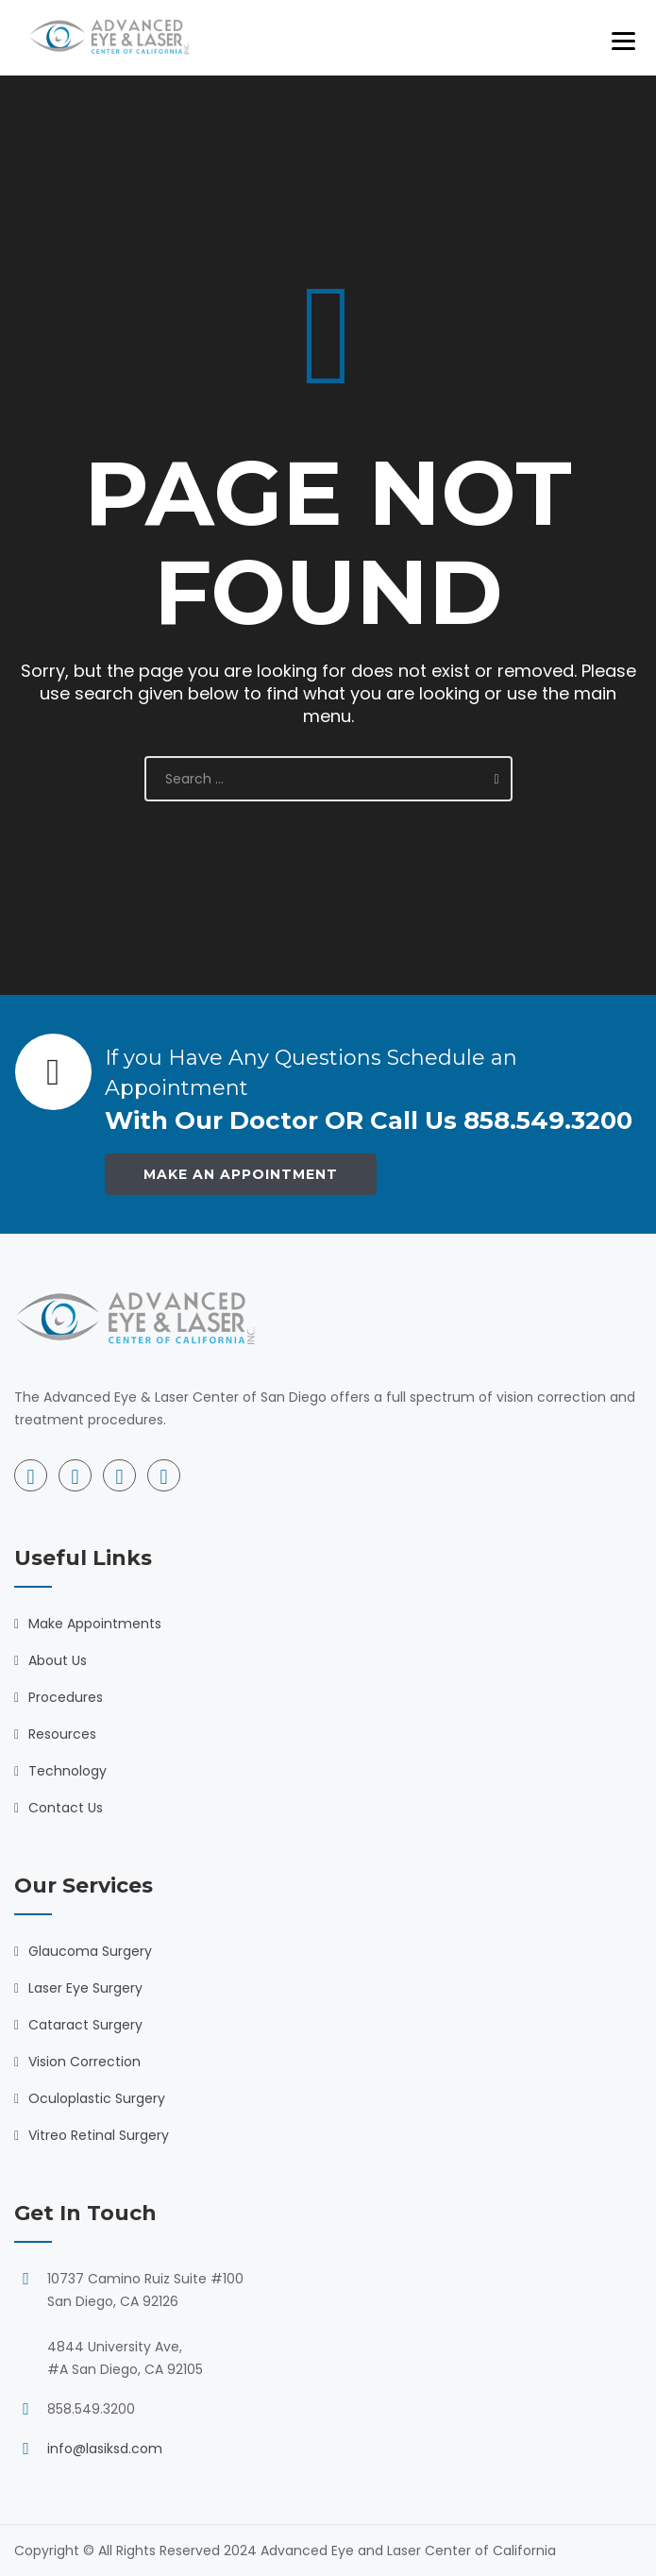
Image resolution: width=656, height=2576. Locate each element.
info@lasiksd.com (104, 2448)
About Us (57, 1660)
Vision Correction (84, 2061)
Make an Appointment (240, 1174)
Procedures (65, 1697)
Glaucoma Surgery (90, 1951)
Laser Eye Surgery (85, 1987)
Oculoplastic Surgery (96, 2098)
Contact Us (65, 1807)
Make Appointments (94, 1623)
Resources (62, 1734)
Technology (67, 1770)
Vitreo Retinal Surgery (98, 2135)
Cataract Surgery (85, 2024)
